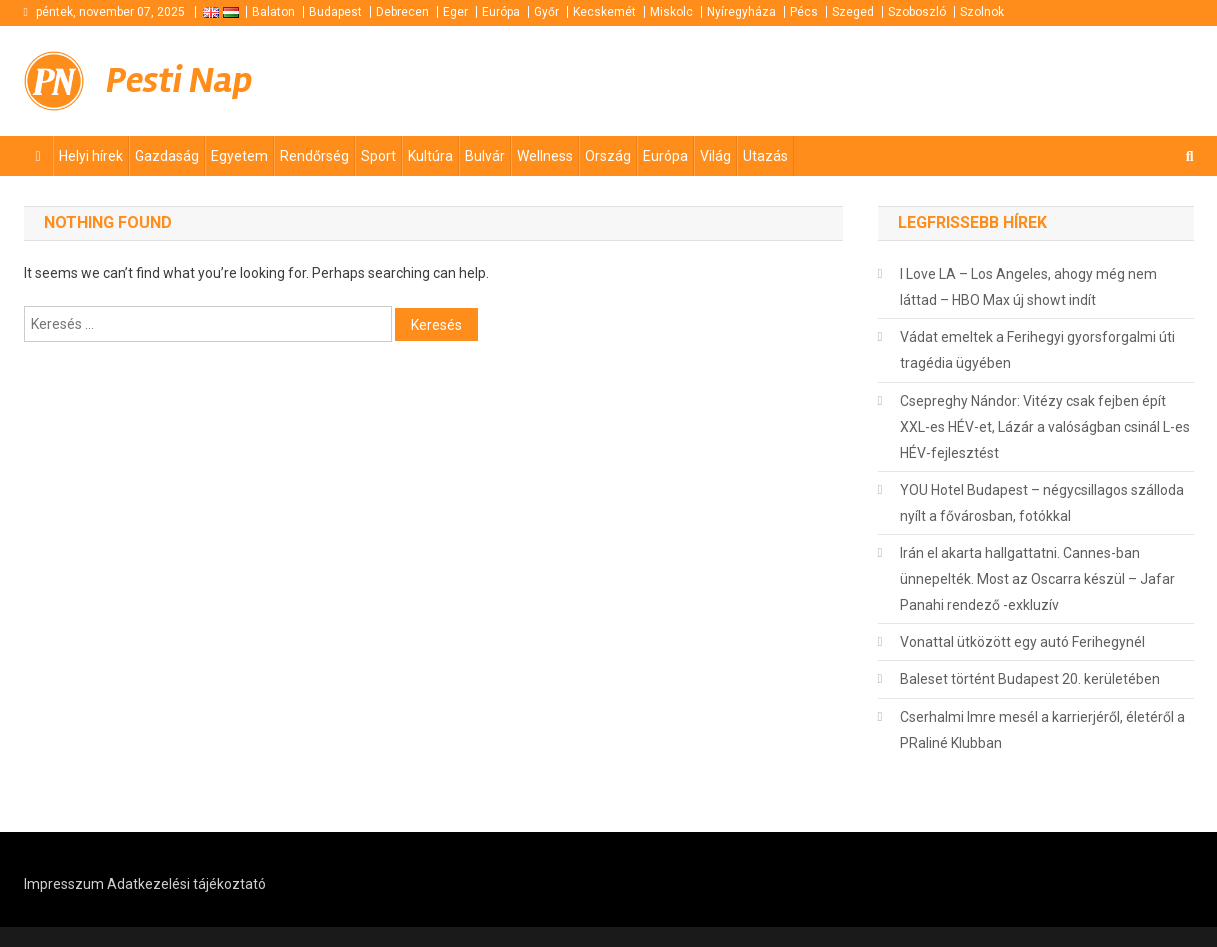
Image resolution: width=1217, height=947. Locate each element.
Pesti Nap (179, 80)
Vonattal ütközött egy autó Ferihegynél (1022, 642)
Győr (546, 12)
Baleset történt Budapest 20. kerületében (1030, 679)
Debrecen (402, 12)
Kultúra (430, 156)
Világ (715, 156)
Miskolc (671, 12)
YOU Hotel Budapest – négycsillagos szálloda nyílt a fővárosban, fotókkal (1042, 503)
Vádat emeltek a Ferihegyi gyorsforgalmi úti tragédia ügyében (1037, 350)
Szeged (853, 12)
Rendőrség (314, 156)
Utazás (765, 156)
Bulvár (485, 156)
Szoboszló (917, 12)
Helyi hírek (91, 156)
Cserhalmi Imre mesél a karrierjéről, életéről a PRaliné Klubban (1042, 730)
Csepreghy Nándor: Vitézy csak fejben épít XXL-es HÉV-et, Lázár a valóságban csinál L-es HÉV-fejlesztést (1045, 427)
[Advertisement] (954, 79)
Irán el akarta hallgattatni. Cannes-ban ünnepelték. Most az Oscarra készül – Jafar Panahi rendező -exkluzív (1037, 579)
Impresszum (64, 884)
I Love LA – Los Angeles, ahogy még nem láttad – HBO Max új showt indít (1028, 287)
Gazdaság (167, 156)
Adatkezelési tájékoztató (186, 884)
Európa (501, 12)
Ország (608, 156)
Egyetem (239, 156)
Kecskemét (604, 12)
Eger (455, 12)
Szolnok (982, 12)
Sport (378, 156)
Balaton (273, 12)
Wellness (545, 156)
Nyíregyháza (741, 12)
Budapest (335, 12)
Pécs (804, 12)
